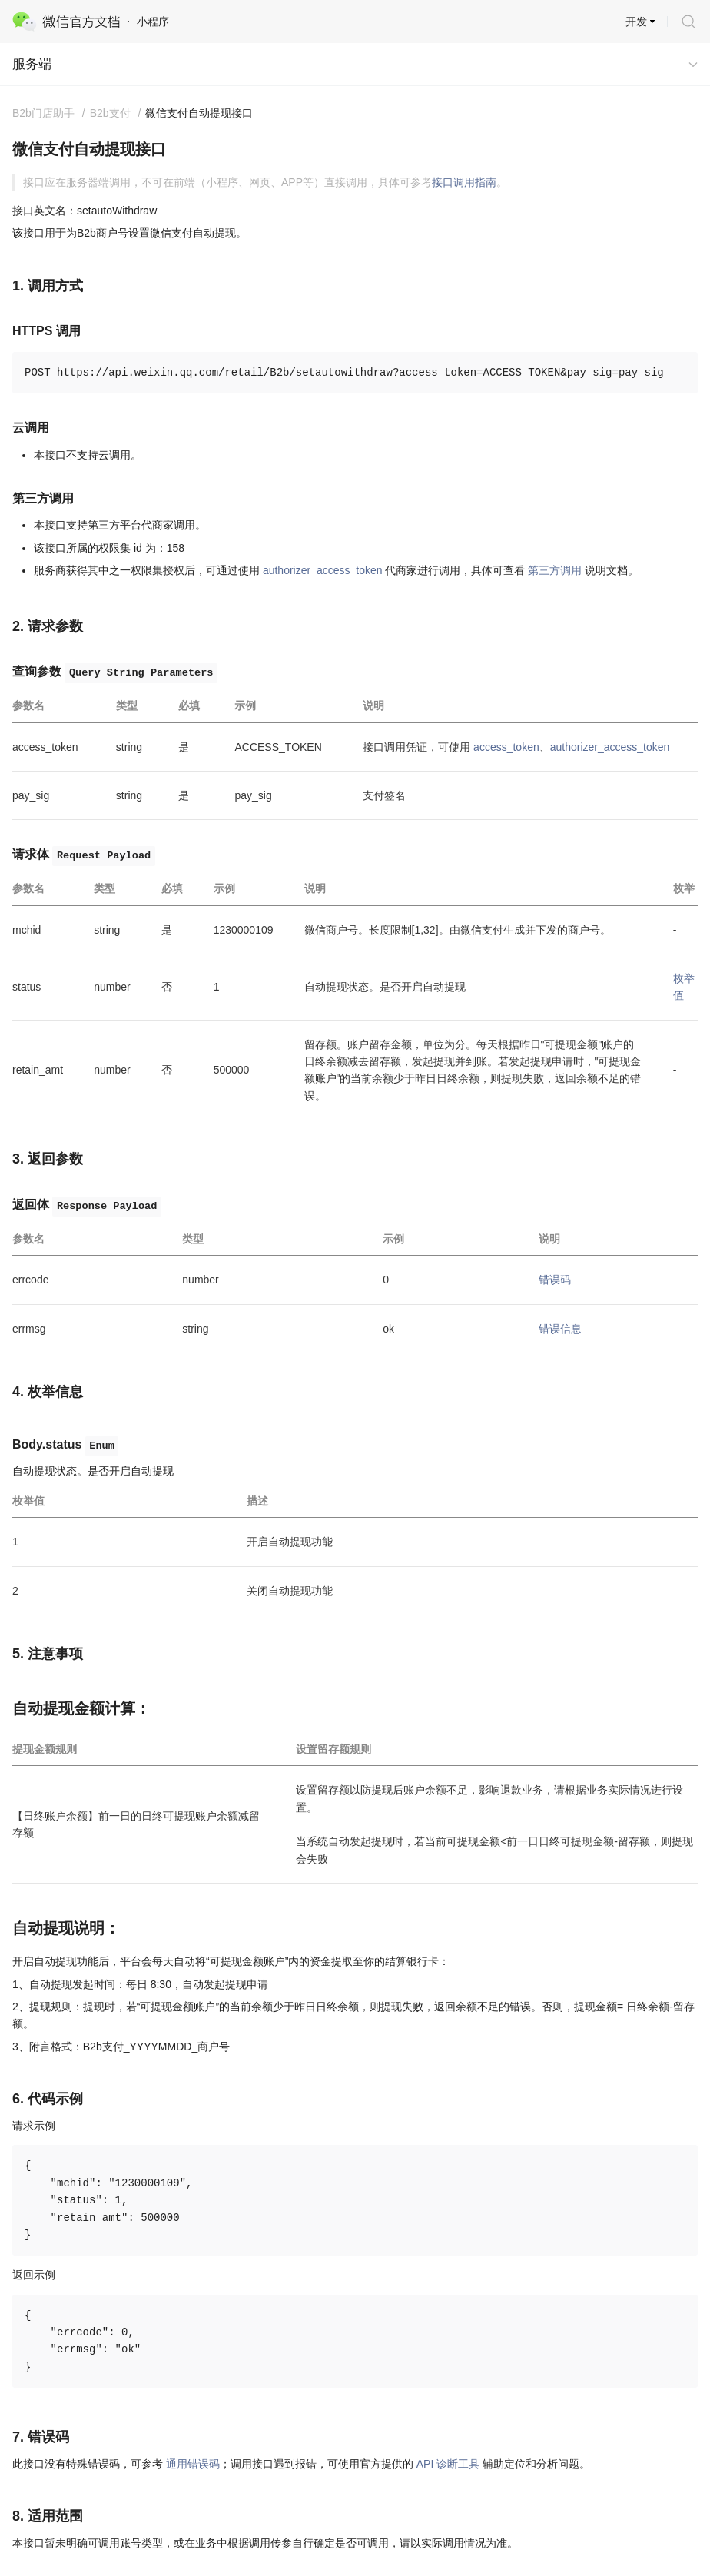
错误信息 (560, 1329)
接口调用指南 (464, 182)
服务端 (31, 64)
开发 (636, 21)
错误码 (555, 1279)
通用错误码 (193, 2464)
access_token (506, 747)
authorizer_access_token (323, 570)
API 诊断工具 (447, 2464)
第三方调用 (555, 570)
